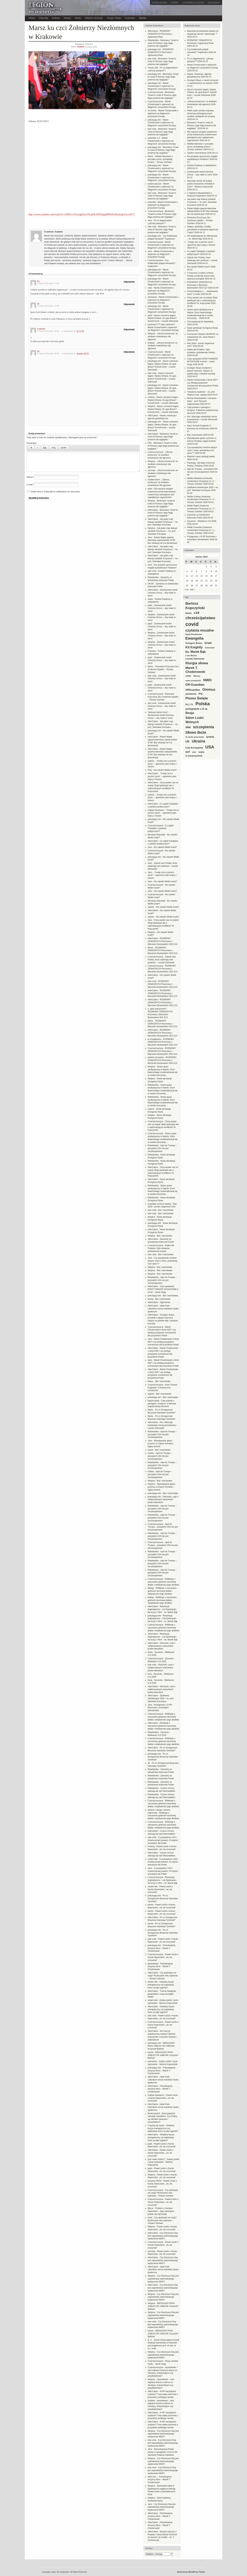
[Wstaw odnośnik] (44, 447)
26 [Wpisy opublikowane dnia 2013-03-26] (192, 585)
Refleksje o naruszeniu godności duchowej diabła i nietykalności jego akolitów (163, 1582)
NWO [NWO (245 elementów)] (207, 680)
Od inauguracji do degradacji (200, 321)
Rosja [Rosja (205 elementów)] (189, 713)
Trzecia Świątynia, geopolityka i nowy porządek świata (162, 1994)
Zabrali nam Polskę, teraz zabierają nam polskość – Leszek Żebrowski (202, 260)
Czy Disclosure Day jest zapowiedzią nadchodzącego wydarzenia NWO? (163, 2236)
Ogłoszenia (165, 1302)
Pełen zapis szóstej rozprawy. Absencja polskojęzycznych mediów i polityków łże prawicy (201, 113)
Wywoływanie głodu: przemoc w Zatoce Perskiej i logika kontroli (160, 1443)
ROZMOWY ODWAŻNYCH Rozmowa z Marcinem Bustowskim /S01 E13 (199, 285)
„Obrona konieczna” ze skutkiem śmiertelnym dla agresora (163, 336)
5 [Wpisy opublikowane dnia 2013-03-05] (191, 571)
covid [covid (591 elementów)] (192, 624)
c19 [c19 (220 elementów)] (196, 613)
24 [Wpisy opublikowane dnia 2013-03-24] (216, 581)
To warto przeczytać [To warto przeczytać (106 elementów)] (194, 737)
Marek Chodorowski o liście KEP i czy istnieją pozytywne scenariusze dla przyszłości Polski (202, 383)
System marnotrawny (197, 153)
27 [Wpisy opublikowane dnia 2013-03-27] (197, 585)
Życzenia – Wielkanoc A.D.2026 (201, 521)
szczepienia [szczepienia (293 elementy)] (203, 727)
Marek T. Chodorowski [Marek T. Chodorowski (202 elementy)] (195, 670)
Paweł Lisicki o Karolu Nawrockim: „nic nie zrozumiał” (160, 1889)
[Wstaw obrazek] (53, 447)
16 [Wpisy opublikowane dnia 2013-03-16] (211, 576)
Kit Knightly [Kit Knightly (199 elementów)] (194, 647)
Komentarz (32, 443)
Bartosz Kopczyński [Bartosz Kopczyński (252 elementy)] (195, 606)
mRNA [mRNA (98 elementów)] (188, 676)
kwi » (192, 589)
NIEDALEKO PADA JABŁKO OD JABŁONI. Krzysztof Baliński (161, 2046)
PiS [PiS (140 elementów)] (201, 693)
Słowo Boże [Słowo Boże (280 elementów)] (195, 732)
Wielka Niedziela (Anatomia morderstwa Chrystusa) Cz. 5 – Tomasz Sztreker (201, 481)
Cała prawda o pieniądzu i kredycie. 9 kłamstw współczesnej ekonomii (202, 410)
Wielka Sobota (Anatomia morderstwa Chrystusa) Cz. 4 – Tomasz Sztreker (201, 499)
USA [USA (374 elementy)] (209, 747)
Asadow (80, 47)
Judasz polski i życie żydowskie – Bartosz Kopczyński (163, 2162)
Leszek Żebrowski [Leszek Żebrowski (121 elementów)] (194, 658)
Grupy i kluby (114, 18)
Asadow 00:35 (83, 353)
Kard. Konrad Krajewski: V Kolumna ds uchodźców (162, 1388)
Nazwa (30, 481)
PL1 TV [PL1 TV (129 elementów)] (189, 704)
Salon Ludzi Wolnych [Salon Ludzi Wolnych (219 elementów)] (194, 720)
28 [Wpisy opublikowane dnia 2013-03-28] (201, 585)
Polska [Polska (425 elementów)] (203, 703)
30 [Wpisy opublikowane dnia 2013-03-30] (211, 585)
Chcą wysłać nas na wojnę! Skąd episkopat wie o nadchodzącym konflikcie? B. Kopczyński (202, 300)
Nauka (67, 18)
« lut (187, 589)
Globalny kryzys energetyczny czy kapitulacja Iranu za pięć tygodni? (161, 1985)
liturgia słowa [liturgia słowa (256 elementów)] (196, 663)
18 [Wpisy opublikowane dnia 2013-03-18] (187, 581)
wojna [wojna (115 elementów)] (201, 752)
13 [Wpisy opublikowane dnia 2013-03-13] (197, 576)
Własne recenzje (94, 18)
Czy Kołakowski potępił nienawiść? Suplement (161, 263)
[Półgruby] (31, 447)
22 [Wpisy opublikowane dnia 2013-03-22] (206, 581)
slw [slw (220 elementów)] (188, 727)
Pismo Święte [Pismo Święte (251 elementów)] (196, 698)
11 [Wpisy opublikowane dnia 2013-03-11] (187, 576)
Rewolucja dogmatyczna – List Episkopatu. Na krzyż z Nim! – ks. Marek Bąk (162, 1609)
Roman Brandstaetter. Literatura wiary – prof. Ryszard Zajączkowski (201, 401)
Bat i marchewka (194, 435)
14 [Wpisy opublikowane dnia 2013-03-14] (201, 576)
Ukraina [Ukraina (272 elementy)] (198, 741)
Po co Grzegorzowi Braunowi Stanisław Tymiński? (163, 1757)
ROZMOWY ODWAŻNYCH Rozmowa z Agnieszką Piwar (160, 34)
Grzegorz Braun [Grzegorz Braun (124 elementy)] (193, 643)
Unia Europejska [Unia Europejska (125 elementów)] (194, 747)
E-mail (29, 489)
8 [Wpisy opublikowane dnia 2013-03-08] (206, 571)
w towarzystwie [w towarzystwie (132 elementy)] (193, 755)
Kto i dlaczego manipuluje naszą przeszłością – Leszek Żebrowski (162, 1425)
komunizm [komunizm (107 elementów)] (210, 648)
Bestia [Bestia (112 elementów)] (188, 613)
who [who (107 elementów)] (194, 752)
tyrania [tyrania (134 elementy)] (210, 736)
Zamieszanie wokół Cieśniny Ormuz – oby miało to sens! (162, 593)
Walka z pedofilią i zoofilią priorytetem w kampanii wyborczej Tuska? (202, 229)
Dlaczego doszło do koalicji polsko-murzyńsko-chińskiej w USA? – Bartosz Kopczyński (200, 184)
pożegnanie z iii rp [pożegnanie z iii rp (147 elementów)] (196, 708)
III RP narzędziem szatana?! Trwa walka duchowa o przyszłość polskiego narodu (163, 2394)
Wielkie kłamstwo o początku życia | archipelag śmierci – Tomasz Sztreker (200, 147)
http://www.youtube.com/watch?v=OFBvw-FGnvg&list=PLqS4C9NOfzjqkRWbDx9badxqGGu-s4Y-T (81, 214)
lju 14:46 (80, 331)
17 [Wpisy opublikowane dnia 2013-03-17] (216, 576)
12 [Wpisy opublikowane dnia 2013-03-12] (192, 576)
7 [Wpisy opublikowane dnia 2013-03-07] (201, 571)
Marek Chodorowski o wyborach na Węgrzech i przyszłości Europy (162, 86)
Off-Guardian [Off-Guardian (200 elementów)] (194, 684)
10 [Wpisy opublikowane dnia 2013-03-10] (216, 571)
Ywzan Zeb (153, 68)
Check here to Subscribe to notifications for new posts (53, 496)
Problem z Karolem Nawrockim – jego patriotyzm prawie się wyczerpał (161, 2211)
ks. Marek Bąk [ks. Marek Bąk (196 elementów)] (195, 651)
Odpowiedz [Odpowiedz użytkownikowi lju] (129, 282)
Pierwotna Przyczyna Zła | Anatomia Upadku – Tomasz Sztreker (200, 220)
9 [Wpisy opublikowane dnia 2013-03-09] (211, 571)
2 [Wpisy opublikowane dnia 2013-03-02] (211, 566)
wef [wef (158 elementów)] (187, 751)
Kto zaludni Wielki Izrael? (198, 267)
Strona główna (159, 3)
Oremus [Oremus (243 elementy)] (208, 689)
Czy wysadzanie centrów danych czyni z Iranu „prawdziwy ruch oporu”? (202, 450)
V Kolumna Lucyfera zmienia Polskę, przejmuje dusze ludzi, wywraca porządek (201, 276)
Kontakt (175, 3)
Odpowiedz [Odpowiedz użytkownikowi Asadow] (129, 329)
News (78, 18)
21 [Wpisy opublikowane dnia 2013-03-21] (201, 581)
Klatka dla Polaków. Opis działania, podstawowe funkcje (161, 1248)
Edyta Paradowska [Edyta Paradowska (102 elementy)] (193, 634)
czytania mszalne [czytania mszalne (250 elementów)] (199, 630)
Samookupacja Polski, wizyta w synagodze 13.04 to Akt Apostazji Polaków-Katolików (162, 2452)
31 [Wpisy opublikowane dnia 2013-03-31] (216, 585)
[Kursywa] (37, 447)
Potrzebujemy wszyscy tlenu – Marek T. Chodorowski (161, 1948)
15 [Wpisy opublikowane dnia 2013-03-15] (206, 576)
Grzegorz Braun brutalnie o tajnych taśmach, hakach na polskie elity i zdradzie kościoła (201, 371)
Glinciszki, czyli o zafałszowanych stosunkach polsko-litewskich (163, 1500)
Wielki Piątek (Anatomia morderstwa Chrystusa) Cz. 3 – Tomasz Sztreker (201, 509)
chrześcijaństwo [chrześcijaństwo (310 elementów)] (200, 618)
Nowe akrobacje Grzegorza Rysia (202, 328)
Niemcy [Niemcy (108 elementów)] (196, 676)
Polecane (89, 44)
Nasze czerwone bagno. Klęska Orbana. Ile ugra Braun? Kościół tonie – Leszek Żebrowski (201, 92)
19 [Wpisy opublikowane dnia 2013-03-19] (192, 581)
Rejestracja (214, 3)
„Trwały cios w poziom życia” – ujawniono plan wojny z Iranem (162, 764)
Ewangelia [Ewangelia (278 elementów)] (194, 638)
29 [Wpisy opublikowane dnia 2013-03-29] (206, 585)
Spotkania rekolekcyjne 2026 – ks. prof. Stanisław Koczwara (161, 1698)
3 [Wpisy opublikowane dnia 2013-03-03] (216, 566)
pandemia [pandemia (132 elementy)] (190, 694)
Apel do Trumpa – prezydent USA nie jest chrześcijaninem (162, 1148)
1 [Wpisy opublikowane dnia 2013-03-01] (206, 566)
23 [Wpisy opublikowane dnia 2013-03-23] (211, 581)
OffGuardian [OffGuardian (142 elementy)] (192, 689)
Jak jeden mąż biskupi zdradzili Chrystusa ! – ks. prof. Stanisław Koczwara (201, 202)
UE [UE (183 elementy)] (187, 741)
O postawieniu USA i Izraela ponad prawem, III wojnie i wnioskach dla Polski (163, 1840)
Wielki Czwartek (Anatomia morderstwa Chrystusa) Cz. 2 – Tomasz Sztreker (201, 530)
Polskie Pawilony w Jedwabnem (201, 165)
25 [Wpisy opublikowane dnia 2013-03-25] (187, 585)
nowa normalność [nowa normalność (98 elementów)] (193, 681)
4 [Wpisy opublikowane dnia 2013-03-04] (187, 571)
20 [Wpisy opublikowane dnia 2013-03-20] (197, 581)
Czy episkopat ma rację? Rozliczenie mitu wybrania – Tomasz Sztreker (163, 1976)
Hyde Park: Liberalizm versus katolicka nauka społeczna (163, 1309)
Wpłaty (142, 18)
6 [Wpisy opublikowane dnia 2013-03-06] (196, 571)
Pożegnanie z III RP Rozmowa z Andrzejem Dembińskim (160, 1708)
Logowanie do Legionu (193, 3)
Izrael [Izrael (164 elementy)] (207, 642)
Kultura (56, 18)
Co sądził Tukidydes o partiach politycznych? (160, 828)
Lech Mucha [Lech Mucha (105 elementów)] (191, 655)
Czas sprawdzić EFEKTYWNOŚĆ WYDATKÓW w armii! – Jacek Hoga (202, 362)
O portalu (130, 18)
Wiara (32, 18)
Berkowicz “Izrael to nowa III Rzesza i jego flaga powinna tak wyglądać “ (201, 125)
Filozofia (43, 18)
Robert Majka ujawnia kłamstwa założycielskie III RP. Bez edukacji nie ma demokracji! (202, 211)
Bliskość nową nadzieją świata (201, 456)
